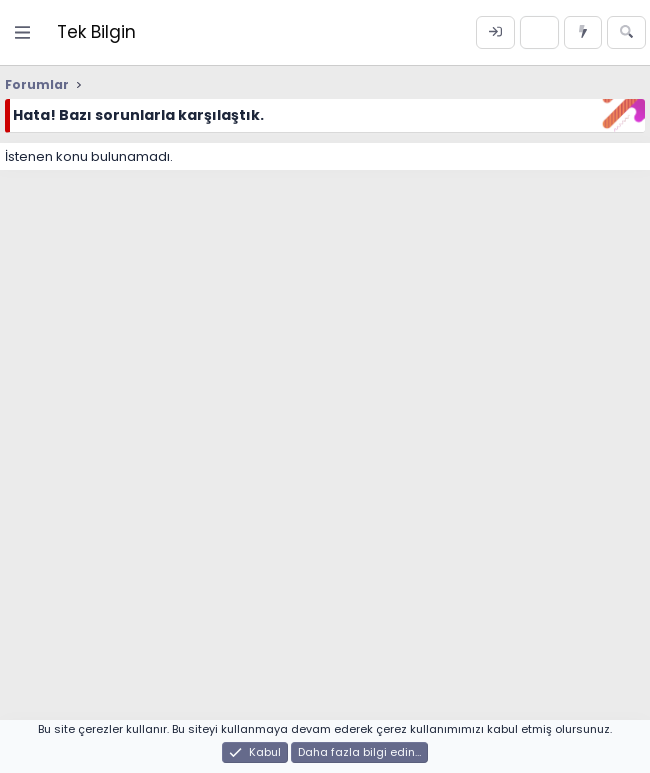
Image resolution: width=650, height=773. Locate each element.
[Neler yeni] (583, 33)
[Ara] (626, 33)
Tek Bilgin (96, 32)
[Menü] (23, 32)
